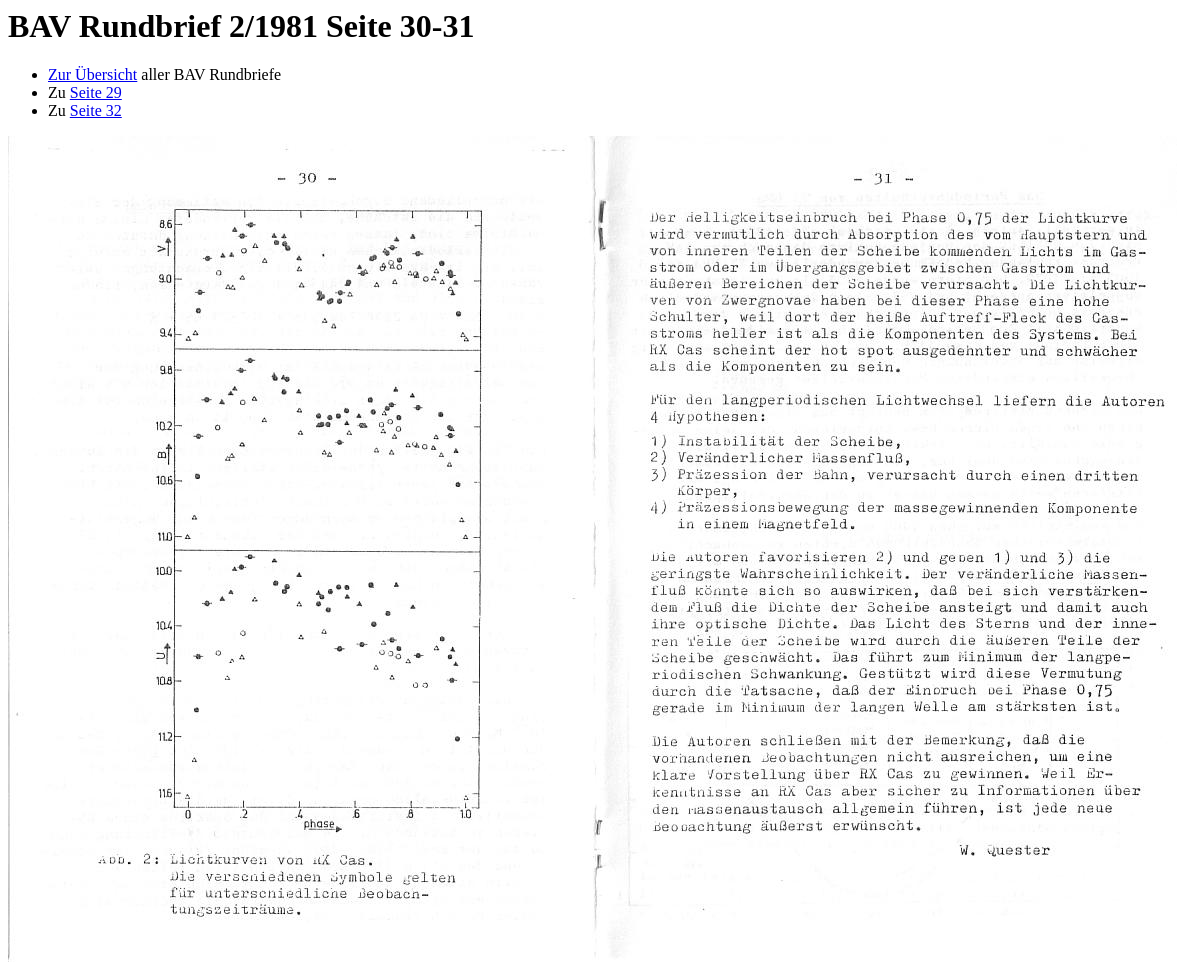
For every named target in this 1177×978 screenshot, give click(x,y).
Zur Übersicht (92, 74)
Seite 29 (96, 92)
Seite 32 (96, 110)
